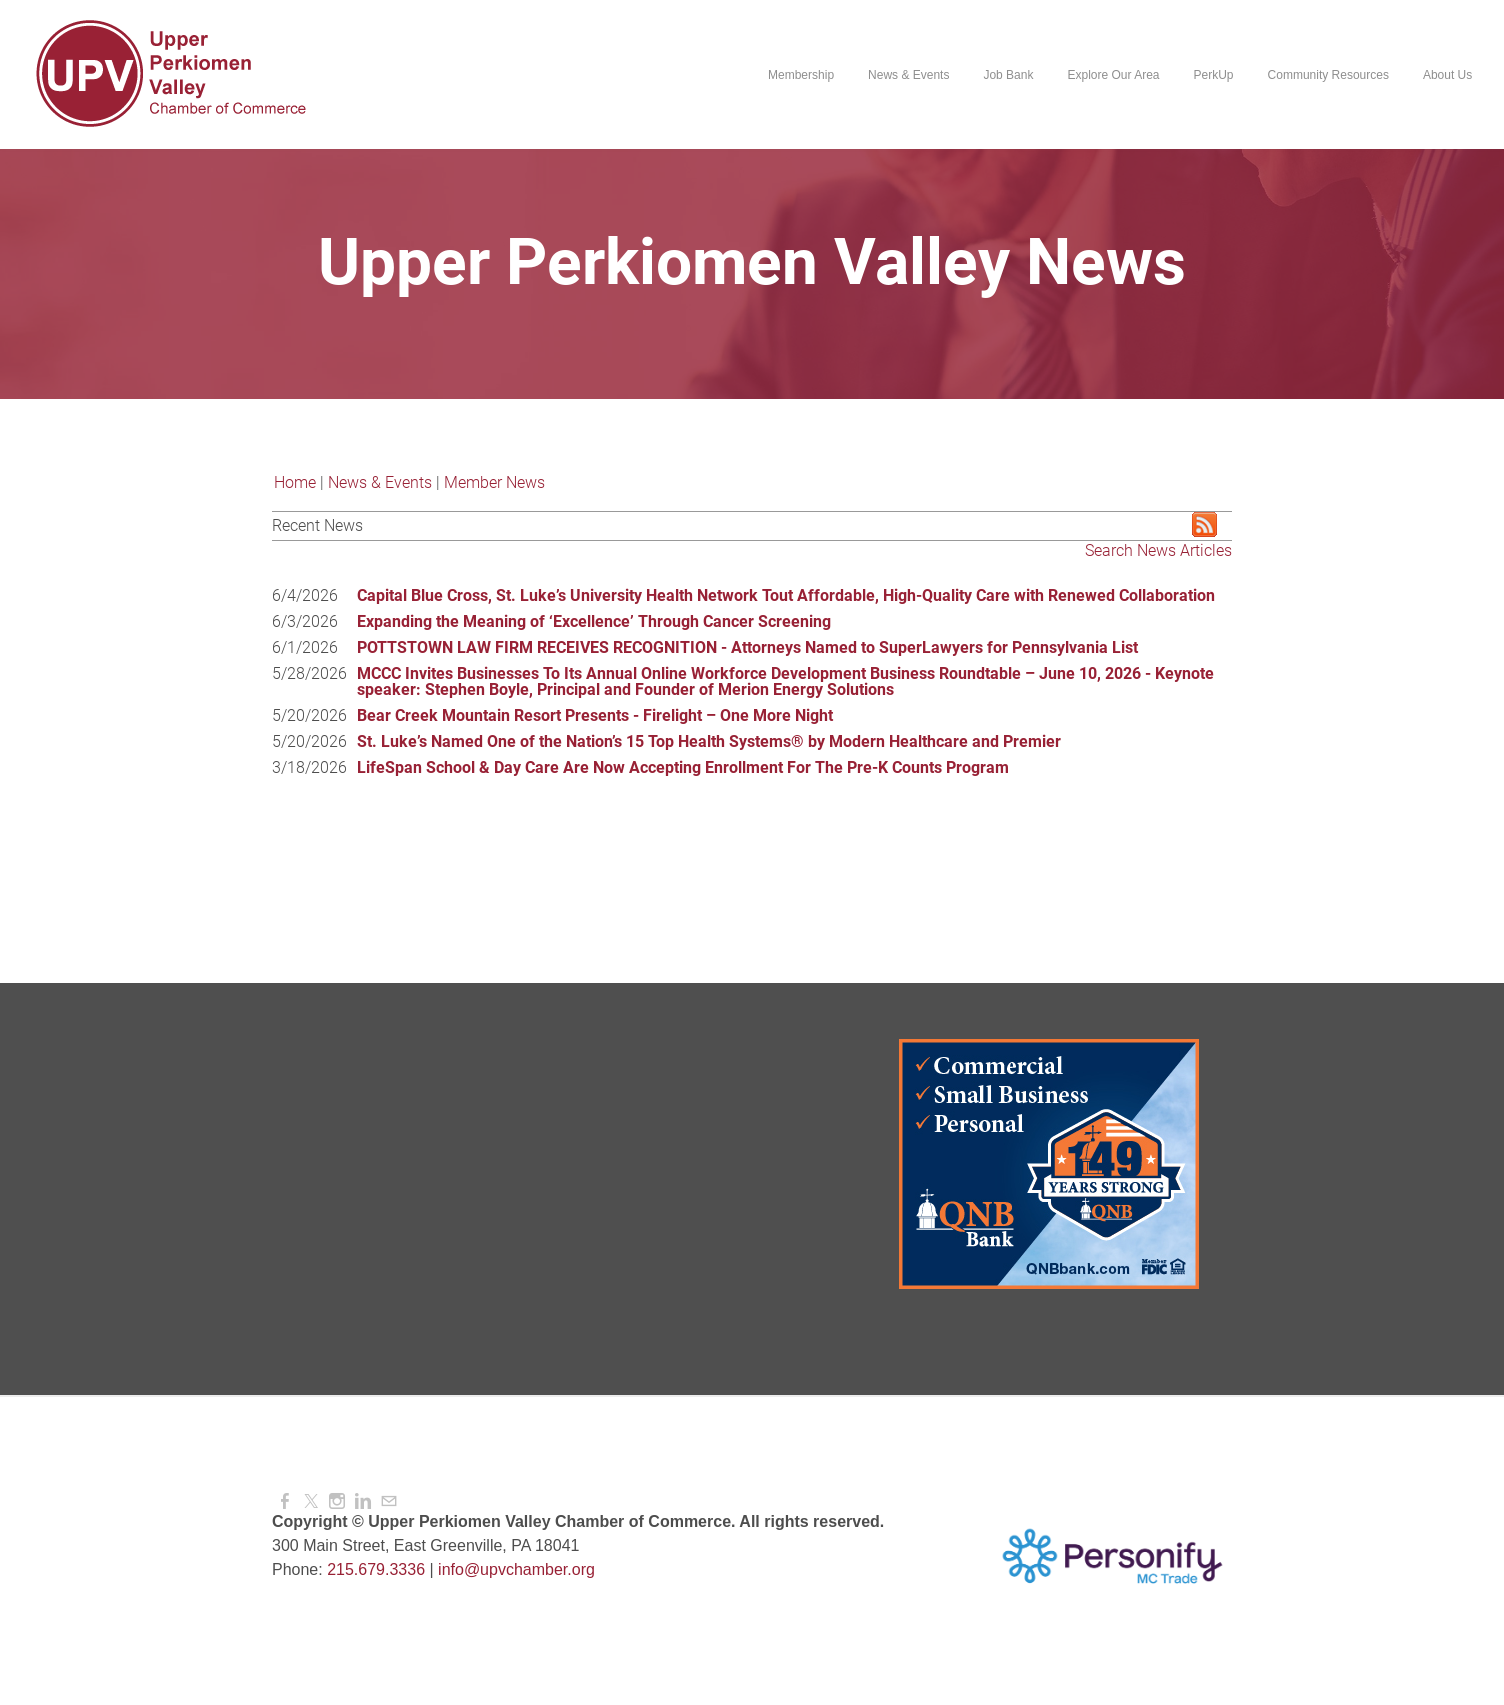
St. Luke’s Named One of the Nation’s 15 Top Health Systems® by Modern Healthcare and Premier (709, 741)
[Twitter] (311, 1501)
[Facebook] (285, 1501)
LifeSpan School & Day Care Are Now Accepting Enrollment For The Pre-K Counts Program (683, 767)
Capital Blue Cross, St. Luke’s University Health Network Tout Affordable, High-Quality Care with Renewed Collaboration (786, 595)
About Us (1447, 75)
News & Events (908, 75)
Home (295, 482)
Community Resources (1327, 75)
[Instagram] (337, 1501)
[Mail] (389, 1501)
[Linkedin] (363, 1501)
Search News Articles (1158, 550)
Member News (494, 482)
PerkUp (1213, 75)
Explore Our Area (1113, 75)
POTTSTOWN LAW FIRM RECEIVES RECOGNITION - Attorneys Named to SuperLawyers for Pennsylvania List (747, 647)
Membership (801, 75)
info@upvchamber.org (516, 1569)
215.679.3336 (376, 1569)
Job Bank (1008, 75)
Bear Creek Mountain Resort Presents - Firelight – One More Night (595, 715)
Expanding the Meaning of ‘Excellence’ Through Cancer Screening (594, 621)
